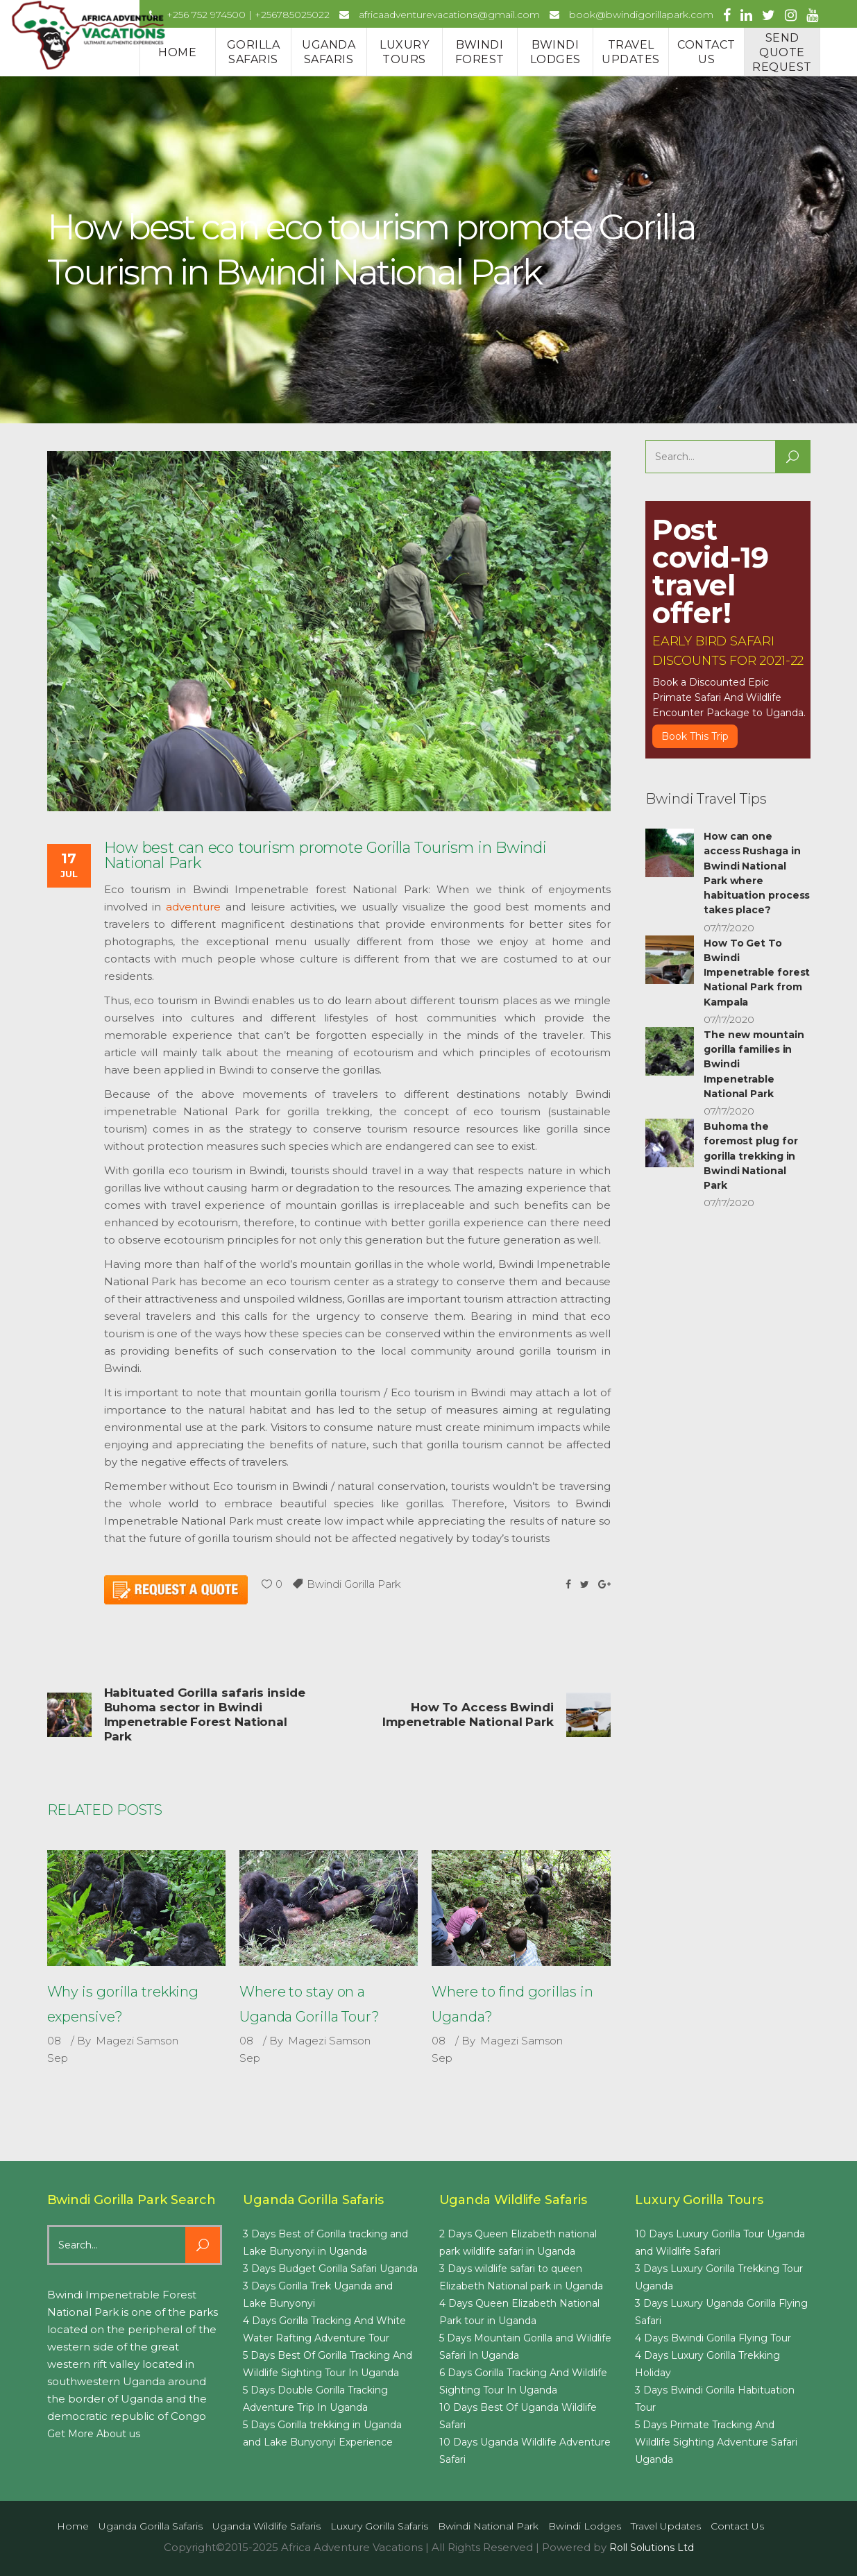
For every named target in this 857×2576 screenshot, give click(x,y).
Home (73, 2526)
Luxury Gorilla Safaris (379, 2526)
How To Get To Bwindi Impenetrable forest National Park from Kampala (757, 972)
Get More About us (93, 2433)
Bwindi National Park (488, 2526)
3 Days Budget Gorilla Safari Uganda (330, 2268)
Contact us (737, 2526)
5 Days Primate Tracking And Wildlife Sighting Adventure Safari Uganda (716, 2442)
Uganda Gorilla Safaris (151, 2526)
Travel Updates (666, 2526)
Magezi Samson (137, 2040)
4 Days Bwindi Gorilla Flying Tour (713, 2338)
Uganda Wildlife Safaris (266, 2526)
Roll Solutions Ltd (651, 2547)
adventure (193, 906)
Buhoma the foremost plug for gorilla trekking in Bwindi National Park (751, 1156)
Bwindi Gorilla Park (354, 1584)
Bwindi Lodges (584, 2526)
